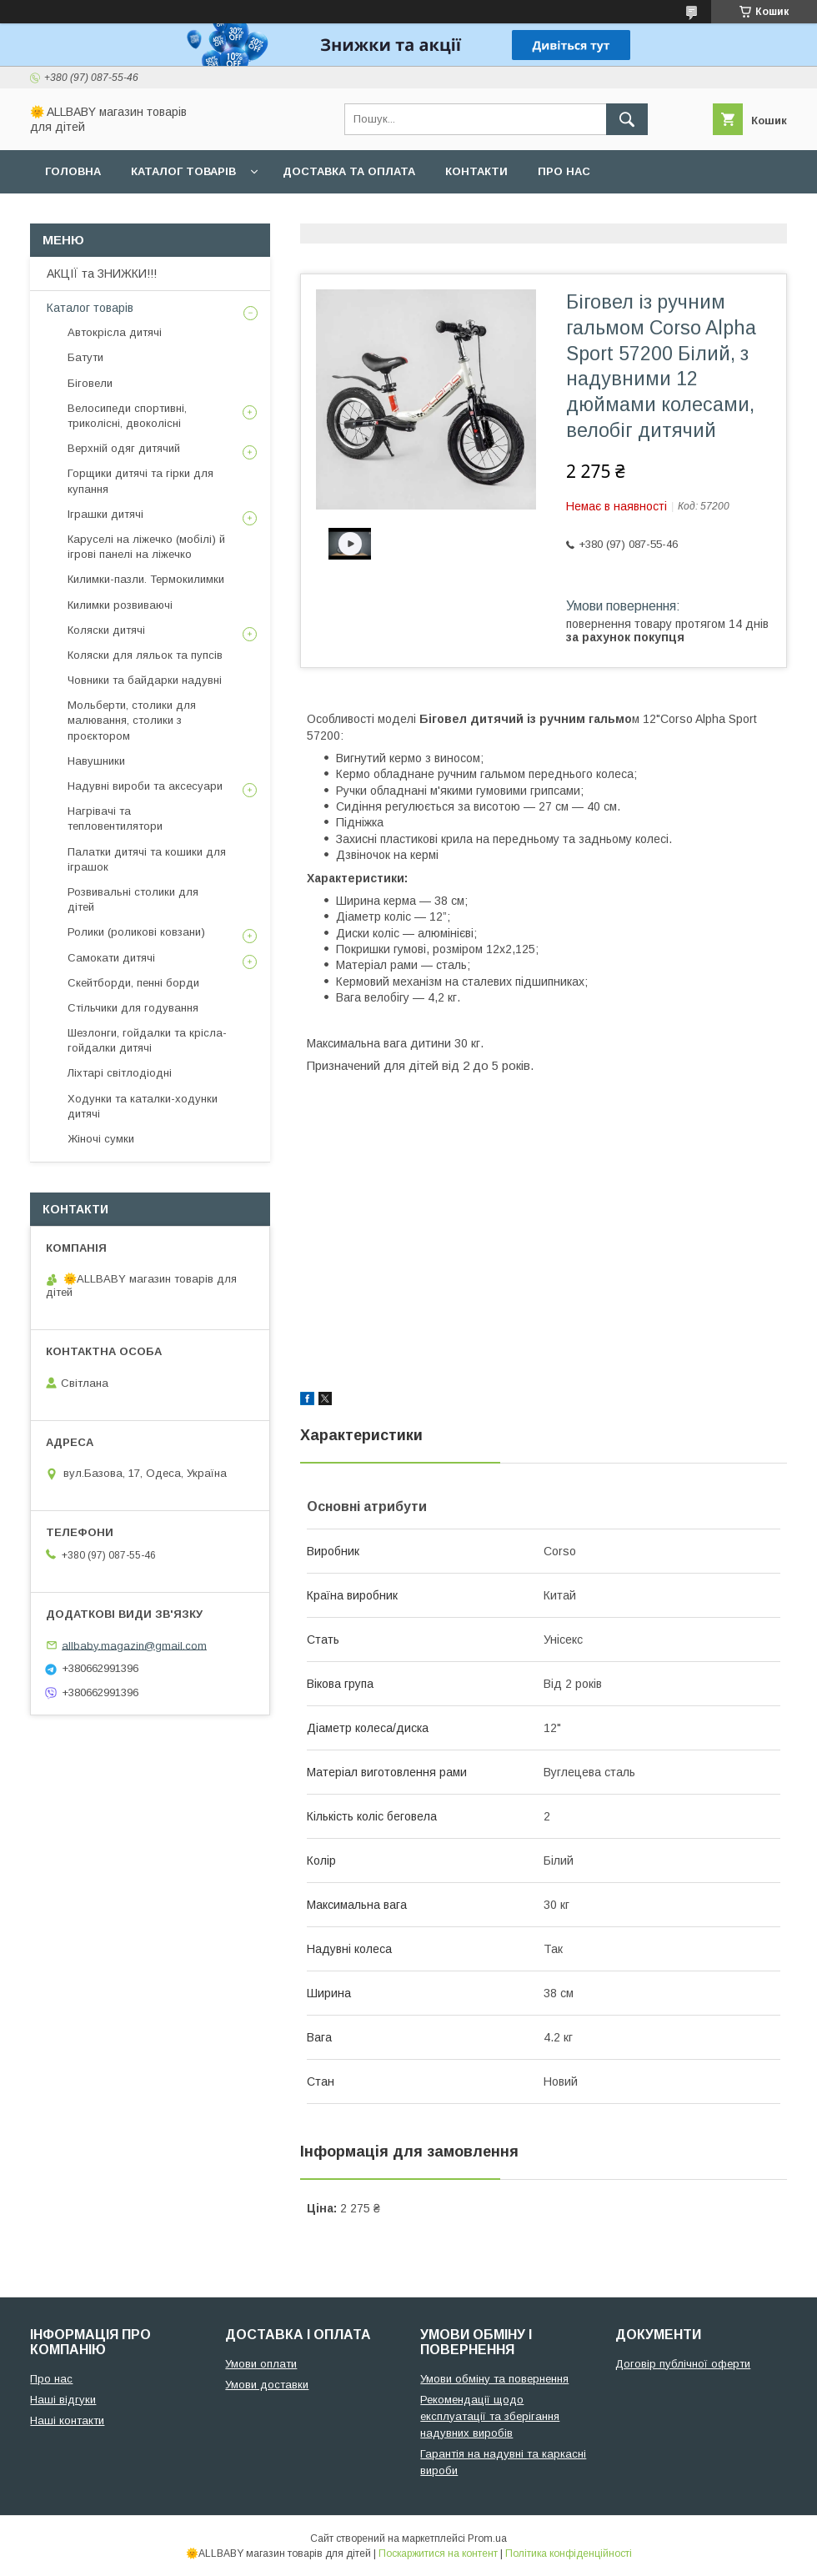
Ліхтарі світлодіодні (120, 1073)
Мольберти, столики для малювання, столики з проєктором (132, 720)
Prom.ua (487, 2538)
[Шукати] (627, 119)
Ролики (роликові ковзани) (136, 932)
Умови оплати (261, 2364)
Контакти (476, 171)
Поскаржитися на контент (438, 2553)
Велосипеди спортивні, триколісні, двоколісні (127, 415)
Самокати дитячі (111, 958)
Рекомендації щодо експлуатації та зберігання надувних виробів (489, 2416)
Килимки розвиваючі (120, 605)
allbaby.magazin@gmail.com (134, 1645)
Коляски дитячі (106, 630)
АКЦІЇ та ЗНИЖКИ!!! (102, 273)
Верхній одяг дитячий (124, 448)
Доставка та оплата (349, 171)
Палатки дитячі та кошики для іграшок (147, 859)
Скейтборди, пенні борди (133, 983)
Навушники (96, 761)
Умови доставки (266, 2384)
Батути (85, 357)
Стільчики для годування (133, 1008)
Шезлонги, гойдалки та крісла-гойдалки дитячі (147, 1040)
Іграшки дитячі (105, 514)
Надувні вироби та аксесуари (145, 786)
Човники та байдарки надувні (145, 680)
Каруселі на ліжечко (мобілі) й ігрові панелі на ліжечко (146, 546)
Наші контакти (67, 2420)
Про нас (564, 171)
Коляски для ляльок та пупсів (145, 655)
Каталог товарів (183, 171)
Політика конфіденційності (568, 2553)
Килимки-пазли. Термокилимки (146, 579)
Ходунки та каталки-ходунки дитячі (143, 1106)
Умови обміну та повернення (494, 2379)
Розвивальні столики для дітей (133, 899)
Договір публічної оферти (682, 2364)
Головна (73, 171)
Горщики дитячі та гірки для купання (140, 481)
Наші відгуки (63, 2399)
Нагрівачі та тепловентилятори (115, 818)
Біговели (90, 383)
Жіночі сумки (101, 1138)
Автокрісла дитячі (115, 332)
